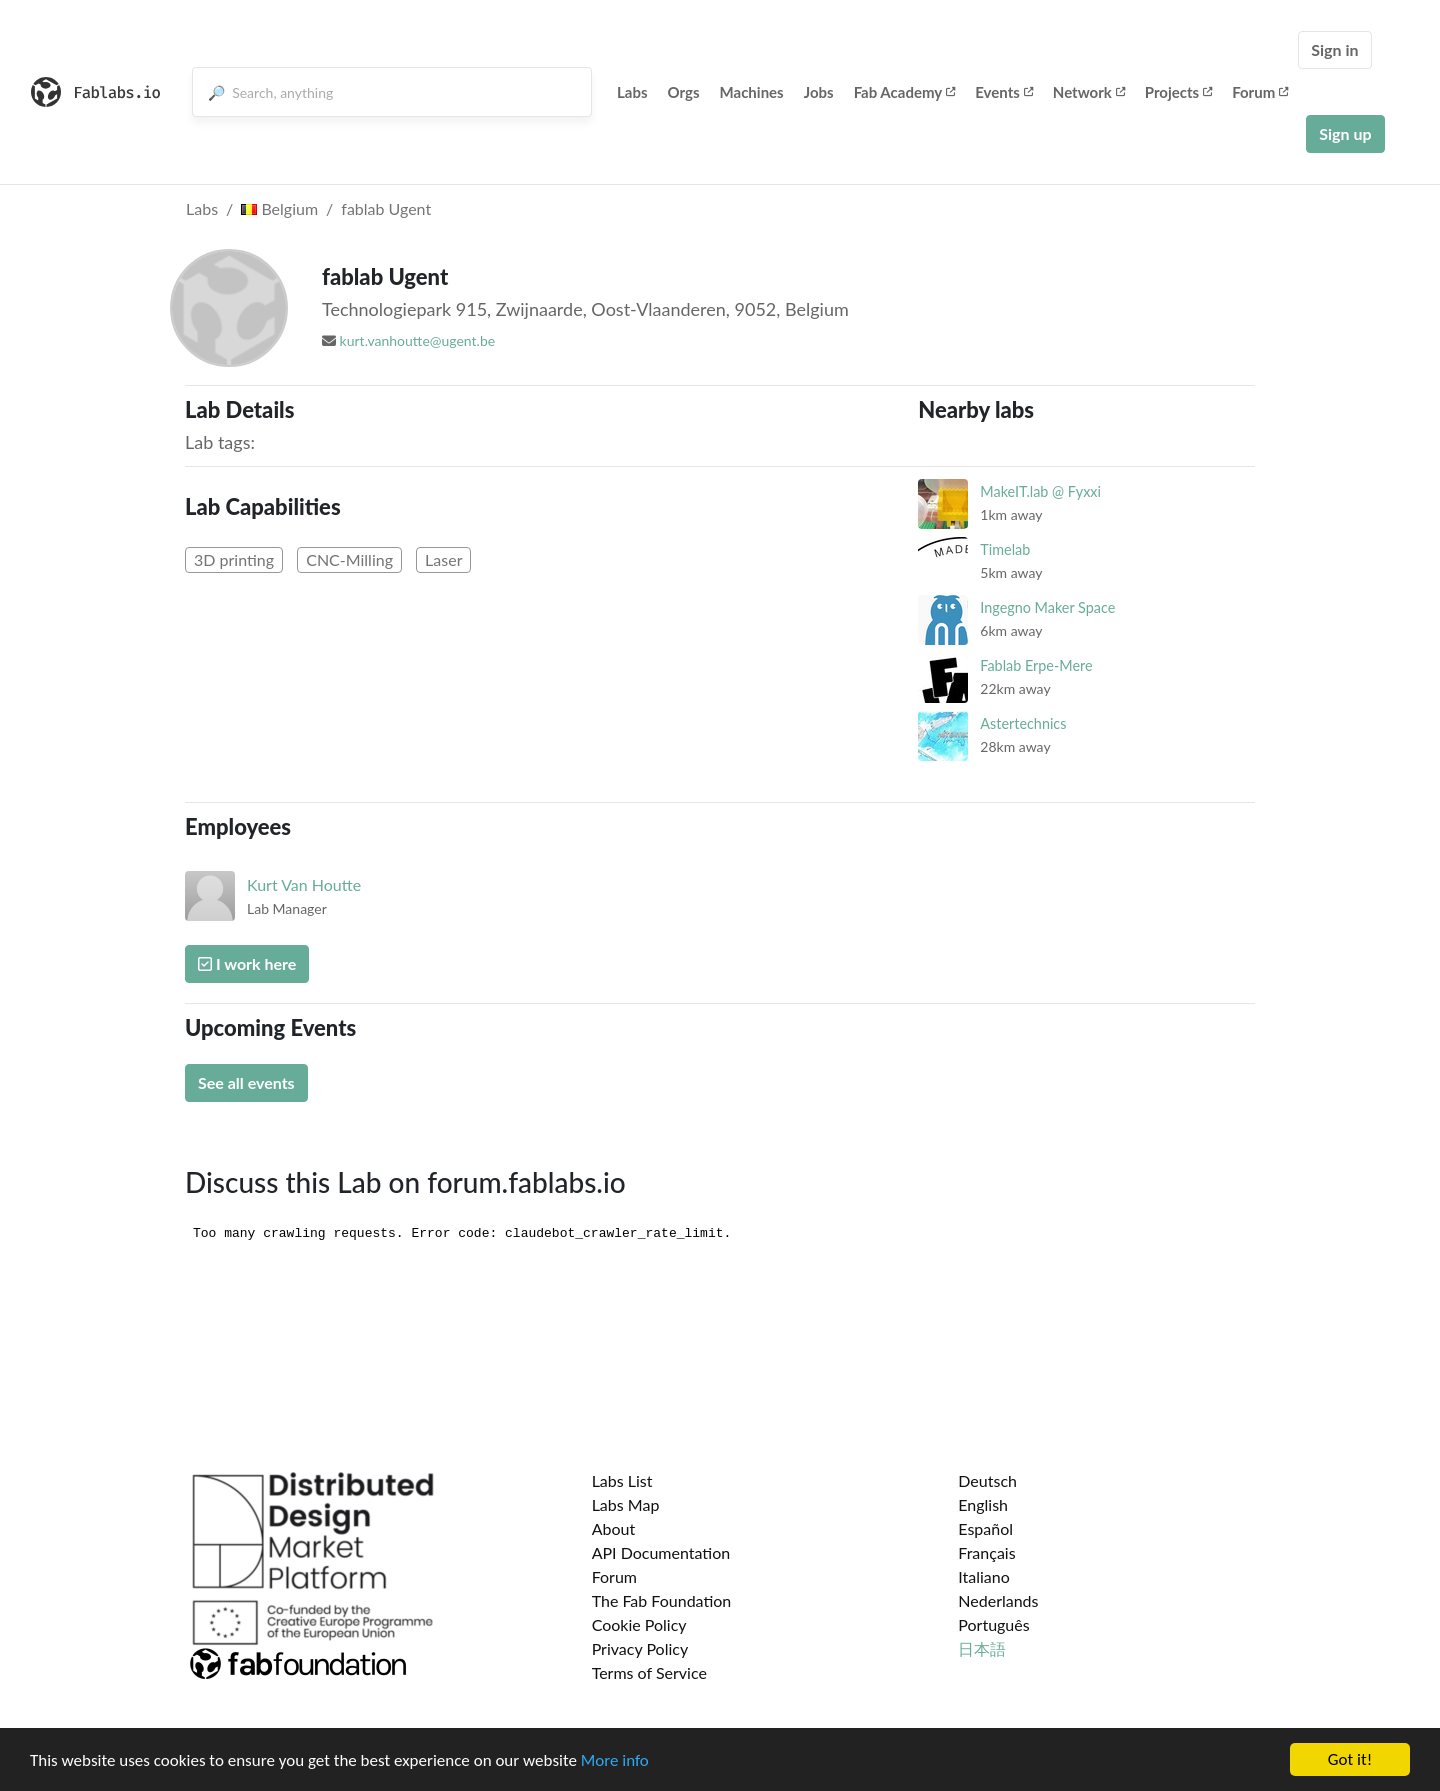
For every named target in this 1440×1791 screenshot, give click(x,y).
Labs (632, 92)
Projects (1178, 92)
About (614, 1528)
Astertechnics (1023, 723)
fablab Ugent (386, 208)
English (983, 1504)
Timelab (1005, 549)
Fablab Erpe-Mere (1036, 665)
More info (615, 1761)
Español (985, 1528)
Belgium (279, 208)
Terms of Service (649, 1672)
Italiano (984, 1576)
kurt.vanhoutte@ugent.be (418, 340)
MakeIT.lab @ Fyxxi (1040, 491)
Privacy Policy (640, 1648)
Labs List (622, 1480)
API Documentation (661, 1552)
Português (993, 1624)
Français (986, 1552)
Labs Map (626, 1504)
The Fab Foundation (662, 1600)
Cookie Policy (639, 1624)
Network (1089, 92)
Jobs (819, 92)
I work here (247, 963)
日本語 (982, 1648)
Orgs (684, 92)
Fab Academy (905, 92)
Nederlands (998, 1600)
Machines (752, 92)
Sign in (1334, 49)
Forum (1260, 92)
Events (1004, 92)
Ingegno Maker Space (1047, 607)
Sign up (1345, 133)
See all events (246, 1082)
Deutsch (987, 1480)
